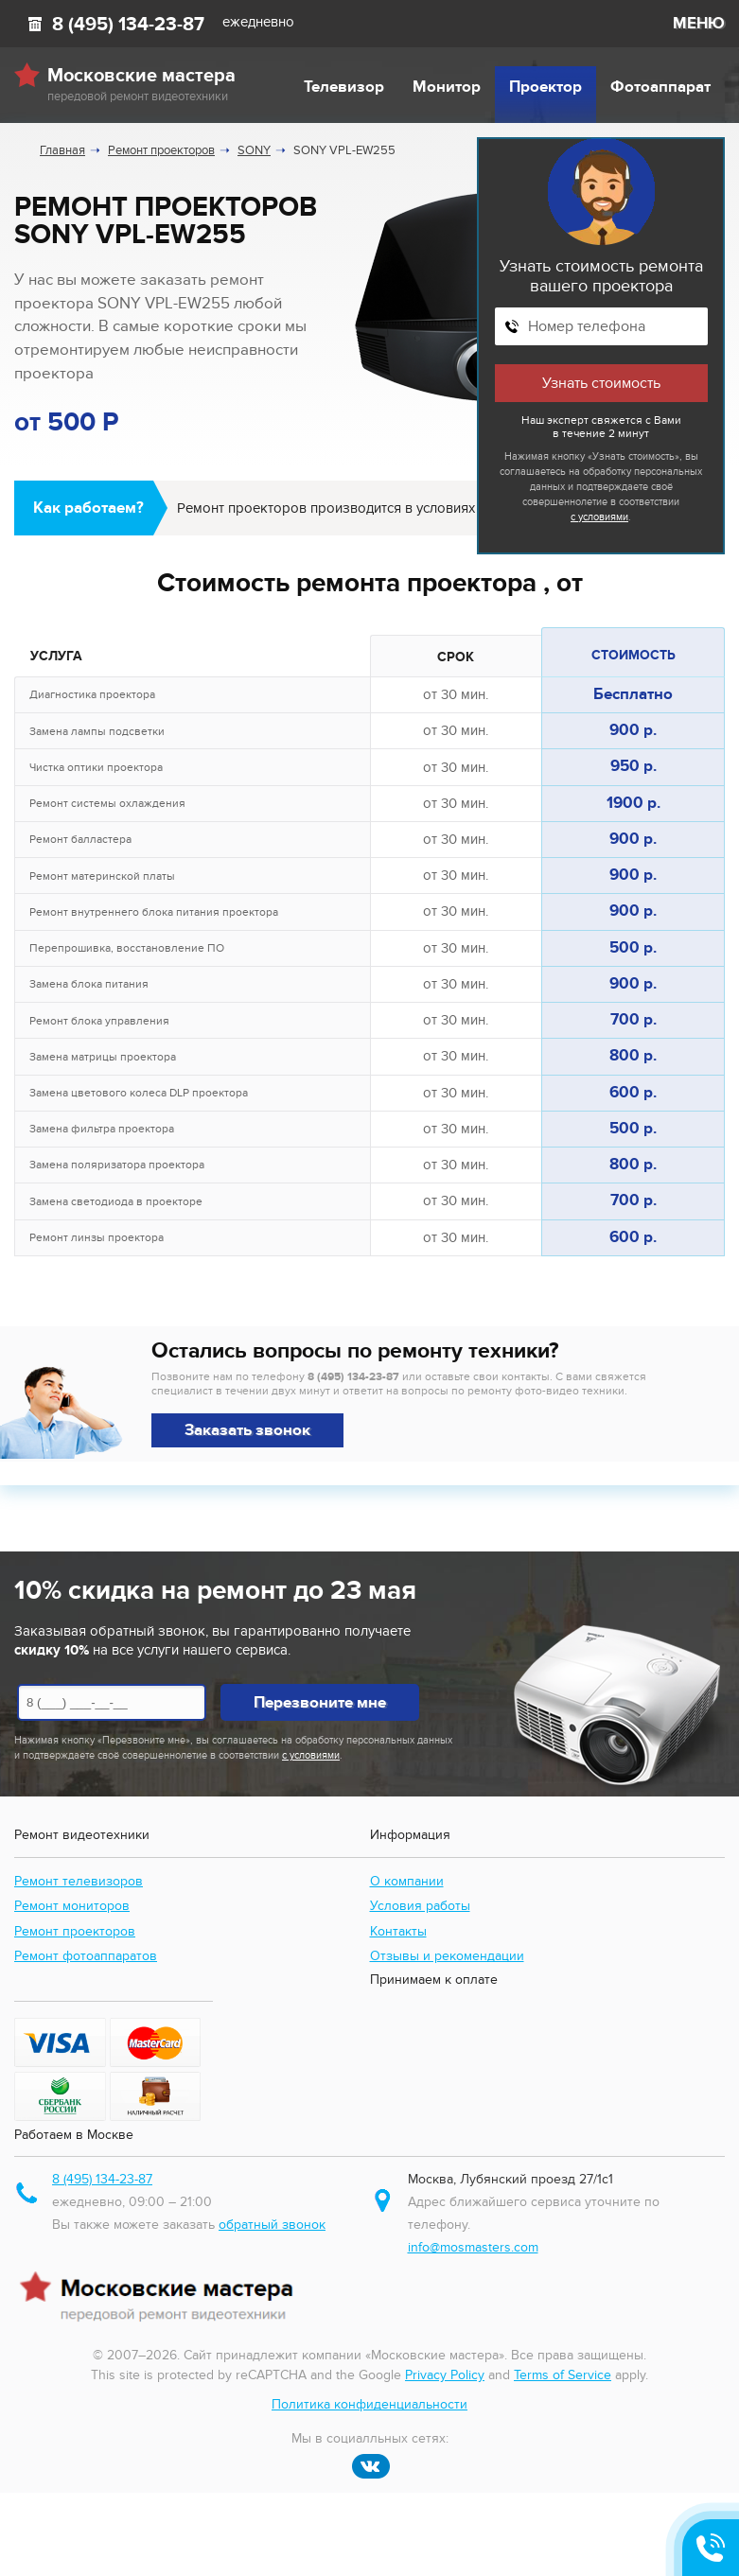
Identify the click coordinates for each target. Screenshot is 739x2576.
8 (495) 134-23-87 (128, 24)
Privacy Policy (444, 2375)
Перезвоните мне (320, 1702)
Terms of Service (562, 2375)
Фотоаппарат (660, 87)
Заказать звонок (247, 1430)
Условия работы (420, 1906)
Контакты (398, 1931)
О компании (407, 1881)
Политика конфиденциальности (369, 2404)
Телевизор (344, 87)
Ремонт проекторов (74, 1931)
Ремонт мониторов (72, 1906)
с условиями (599, 517)
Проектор (545, 87)
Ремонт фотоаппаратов (85, 1956)
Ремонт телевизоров (78, 1881)
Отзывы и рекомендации (447, 1956)
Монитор (447, 87)
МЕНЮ (699, 23)
